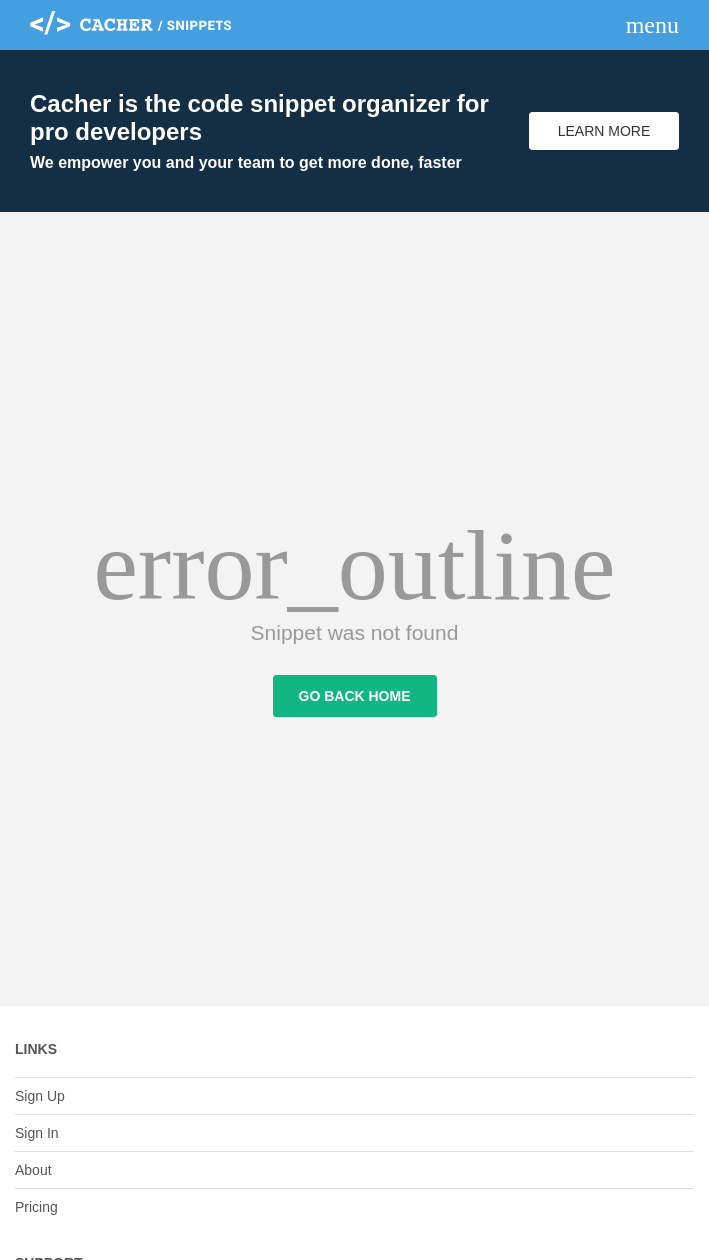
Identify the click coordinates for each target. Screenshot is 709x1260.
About (33, 1170)
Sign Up (40, 1096)
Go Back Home (355, 696)
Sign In (37, 1133)
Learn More (604, 131)
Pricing (36, 1207)
